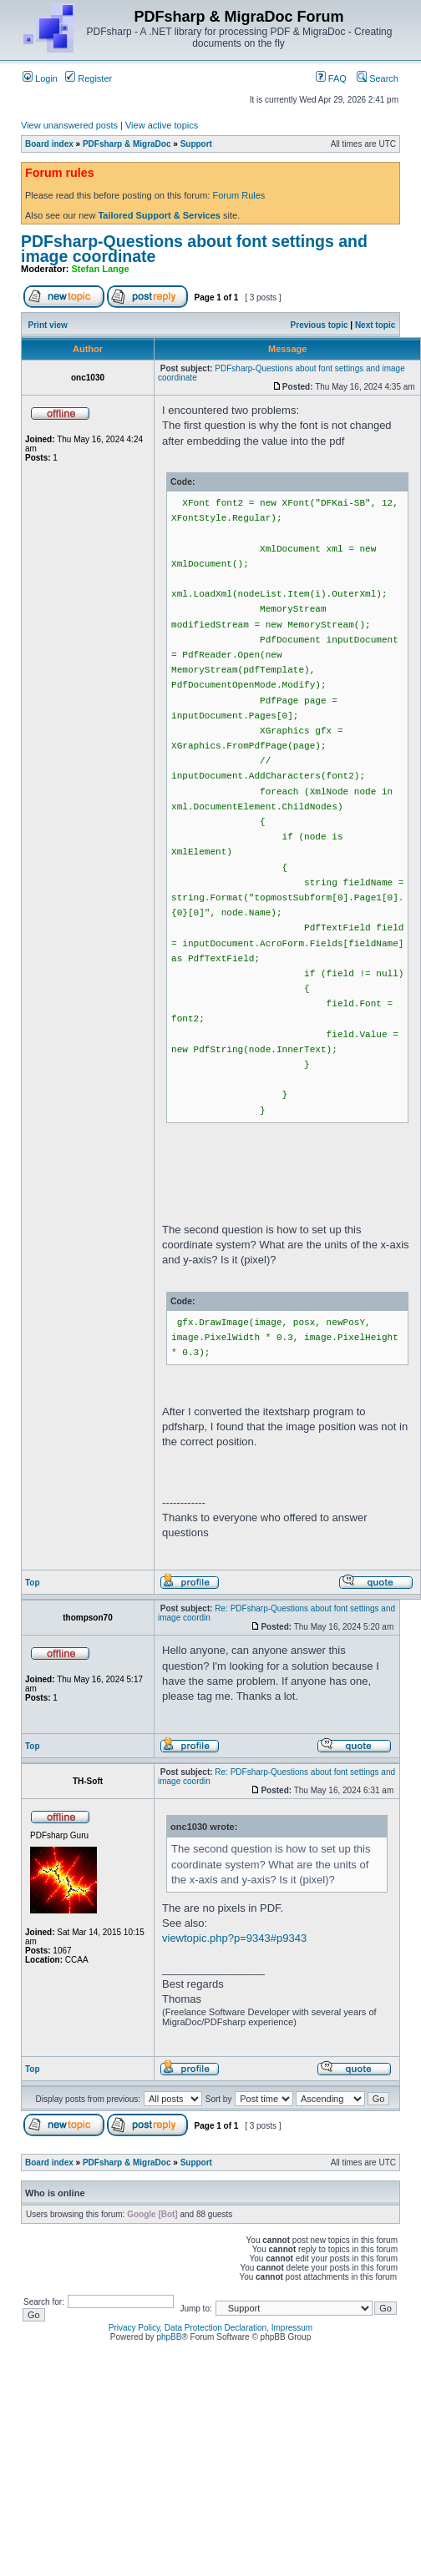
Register (88, 78)
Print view (48, 325)
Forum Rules (238, 195)
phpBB (168, 2337)
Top (32, 1582)
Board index (49, 144)
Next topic (375, 325)
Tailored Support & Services (159, 215)
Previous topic (319, 325)
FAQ (331, 78)
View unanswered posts (69, 125)
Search (377, 78)
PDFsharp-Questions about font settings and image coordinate (194, 248)
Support (196, 144)
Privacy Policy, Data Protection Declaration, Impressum (210, 2327)
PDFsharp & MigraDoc (127, 144)
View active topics (161, 125)
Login (40, 78)
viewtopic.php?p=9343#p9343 (234, 1938)
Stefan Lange (100, 269)
